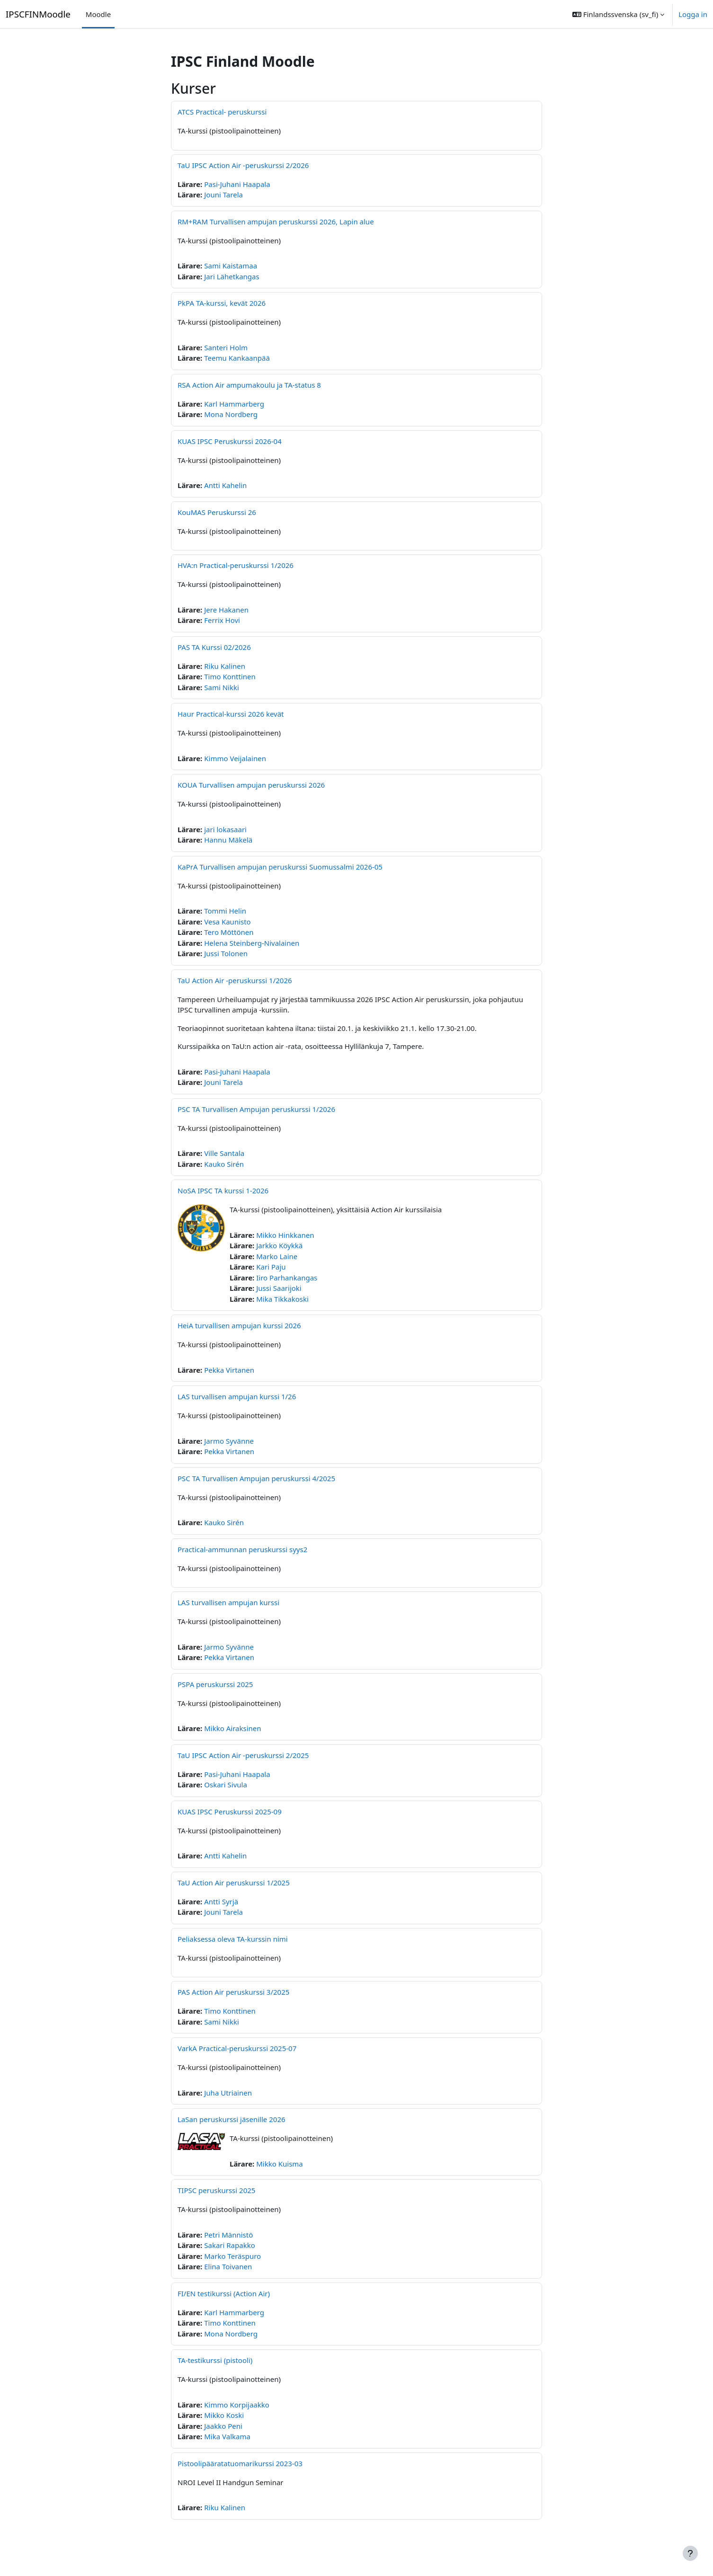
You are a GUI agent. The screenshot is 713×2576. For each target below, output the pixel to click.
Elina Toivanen (228, 2266)
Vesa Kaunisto (227, 921)
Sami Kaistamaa (230, 265)
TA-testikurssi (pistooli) (215, 2360)
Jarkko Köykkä (279, 1245)
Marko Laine (276, 1256)
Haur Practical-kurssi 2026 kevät (231, 714)
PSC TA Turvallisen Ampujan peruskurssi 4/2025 (256, 1478)
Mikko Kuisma (279, 2163)
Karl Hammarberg (234, 404)
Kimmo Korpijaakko (236, 2404)
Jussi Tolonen (226, 953)
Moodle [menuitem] (98, 14)
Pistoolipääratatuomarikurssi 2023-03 (240, 2463)
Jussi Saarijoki (278, 1288)
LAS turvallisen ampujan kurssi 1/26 (237, 1396)
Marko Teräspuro (232, 2256)
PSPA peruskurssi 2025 (215, 1684)
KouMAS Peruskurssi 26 (217, 512)
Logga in (692, 14)
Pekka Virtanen (229, 1370)
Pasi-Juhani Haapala (237, 184)
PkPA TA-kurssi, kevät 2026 (222, 303)
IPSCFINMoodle (38, 14)
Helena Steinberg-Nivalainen (251, 943)
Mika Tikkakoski (282, 1299)
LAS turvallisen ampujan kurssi (228, 1602)
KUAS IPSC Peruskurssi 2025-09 (230, 1811)
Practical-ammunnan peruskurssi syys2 (242, 1549)
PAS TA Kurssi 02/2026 (214, 647)
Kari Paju (270, 1266)
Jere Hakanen (226, 609)
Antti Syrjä (221, 1901)
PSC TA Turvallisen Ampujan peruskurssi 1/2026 (256, 1109)
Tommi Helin (225, 910)
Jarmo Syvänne (229, 1441)
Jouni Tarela (223, 194)
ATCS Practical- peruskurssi (222, 111)
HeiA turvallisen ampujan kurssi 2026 (239, 1325)
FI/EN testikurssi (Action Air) (224, 2293)
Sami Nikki (221, 687)
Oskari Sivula (225, 1784)
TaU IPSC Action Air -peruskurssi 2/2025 (243, 1755)
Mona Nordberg (231, 414)
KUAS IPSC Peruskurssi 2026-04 (230, 441)
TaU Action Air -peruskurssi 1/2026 (235, 980)
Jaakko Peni (223, 2426)
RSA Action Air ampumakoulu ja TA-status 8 (249, 385)
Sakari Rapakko (229, 2245)
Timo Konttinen (230, 676)
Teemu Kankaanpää (237, 358)
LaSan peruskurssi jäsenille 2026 (231, 2119)
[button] (618, 14)
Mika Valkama (227, 2436)
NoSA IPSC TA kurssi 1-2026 (223, 1190)
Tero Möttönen (228, 932)
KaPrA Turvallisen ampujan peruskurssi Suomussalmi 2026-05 (280, 866)
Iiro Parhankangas (286, 1277)
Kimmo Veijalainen (235, 758)
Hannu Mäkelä (228, 839)
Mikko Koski (224, 2415)
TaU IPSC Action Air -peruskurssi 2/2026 (243, 165)
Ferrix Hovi (222, 620)
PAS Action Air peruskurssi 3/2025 (233, 1992)
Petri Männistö (228, 2234)
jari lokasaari (225, 829)
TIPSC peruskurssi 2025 (216, 2190)
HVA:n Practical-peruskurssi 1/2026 (236, 565)
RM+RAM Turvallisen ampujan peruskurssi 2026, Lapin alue (276, 221)
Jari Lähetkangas (231, 276)
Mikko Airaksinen (232, 1728)
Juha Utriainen (228, 2092)
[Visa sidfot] (690, 2553)
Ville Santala (224, 1153)
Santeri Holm (226, 347)
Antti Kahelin (225, 485)
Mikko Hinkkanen (285, 1235)
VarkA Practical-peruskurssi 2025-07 (237, 2048)
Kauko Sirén (224, 1164)
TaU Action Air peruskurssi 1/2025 (234, 1882)
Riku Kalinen (224, 666)
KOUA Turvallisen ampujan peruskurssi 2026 (251, 785)
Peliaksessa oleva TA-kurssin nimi (233, 1939)
